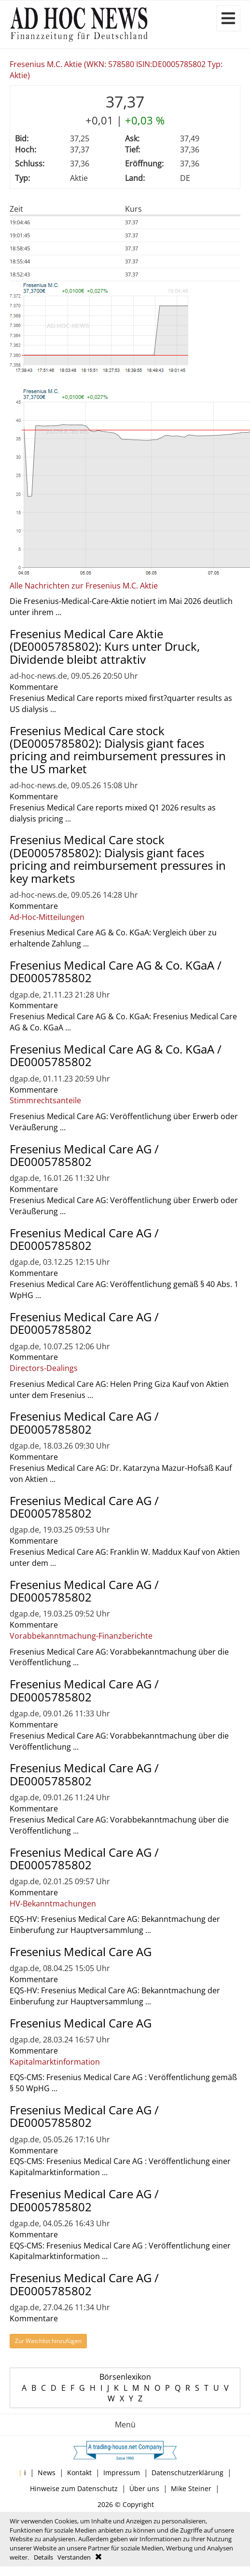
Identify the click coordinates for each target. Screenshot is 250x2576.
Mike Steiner (191, 2488)
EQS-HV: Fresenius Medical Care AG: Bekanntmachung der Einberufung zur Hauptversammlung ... (115, 1924)
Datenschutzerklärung (187, 2472)
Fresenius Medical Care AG (81, 1951)
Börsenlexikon (125, 2376)
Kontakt (79, 2472)
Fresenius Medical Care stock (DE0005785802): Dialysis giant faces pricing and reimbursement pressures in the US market (118, 750)
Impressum (121, 2472)
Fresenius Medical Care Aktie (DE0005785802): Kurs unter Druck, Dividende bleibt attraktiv (105, 646)
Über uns (144, 2488)
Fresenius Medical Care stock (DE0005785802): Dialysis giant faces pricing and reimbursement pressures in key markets (118, 859)
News (47, 2472)
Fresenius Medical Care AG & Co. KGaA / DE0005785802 (116, 971)
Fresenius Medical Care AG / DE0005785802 (84, 1155)
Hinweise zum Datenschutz (74, 2488)
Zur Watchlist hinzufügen (48, 2341)
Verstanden (74, 2557)
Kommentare (34, 687)
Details (43, 2557)
